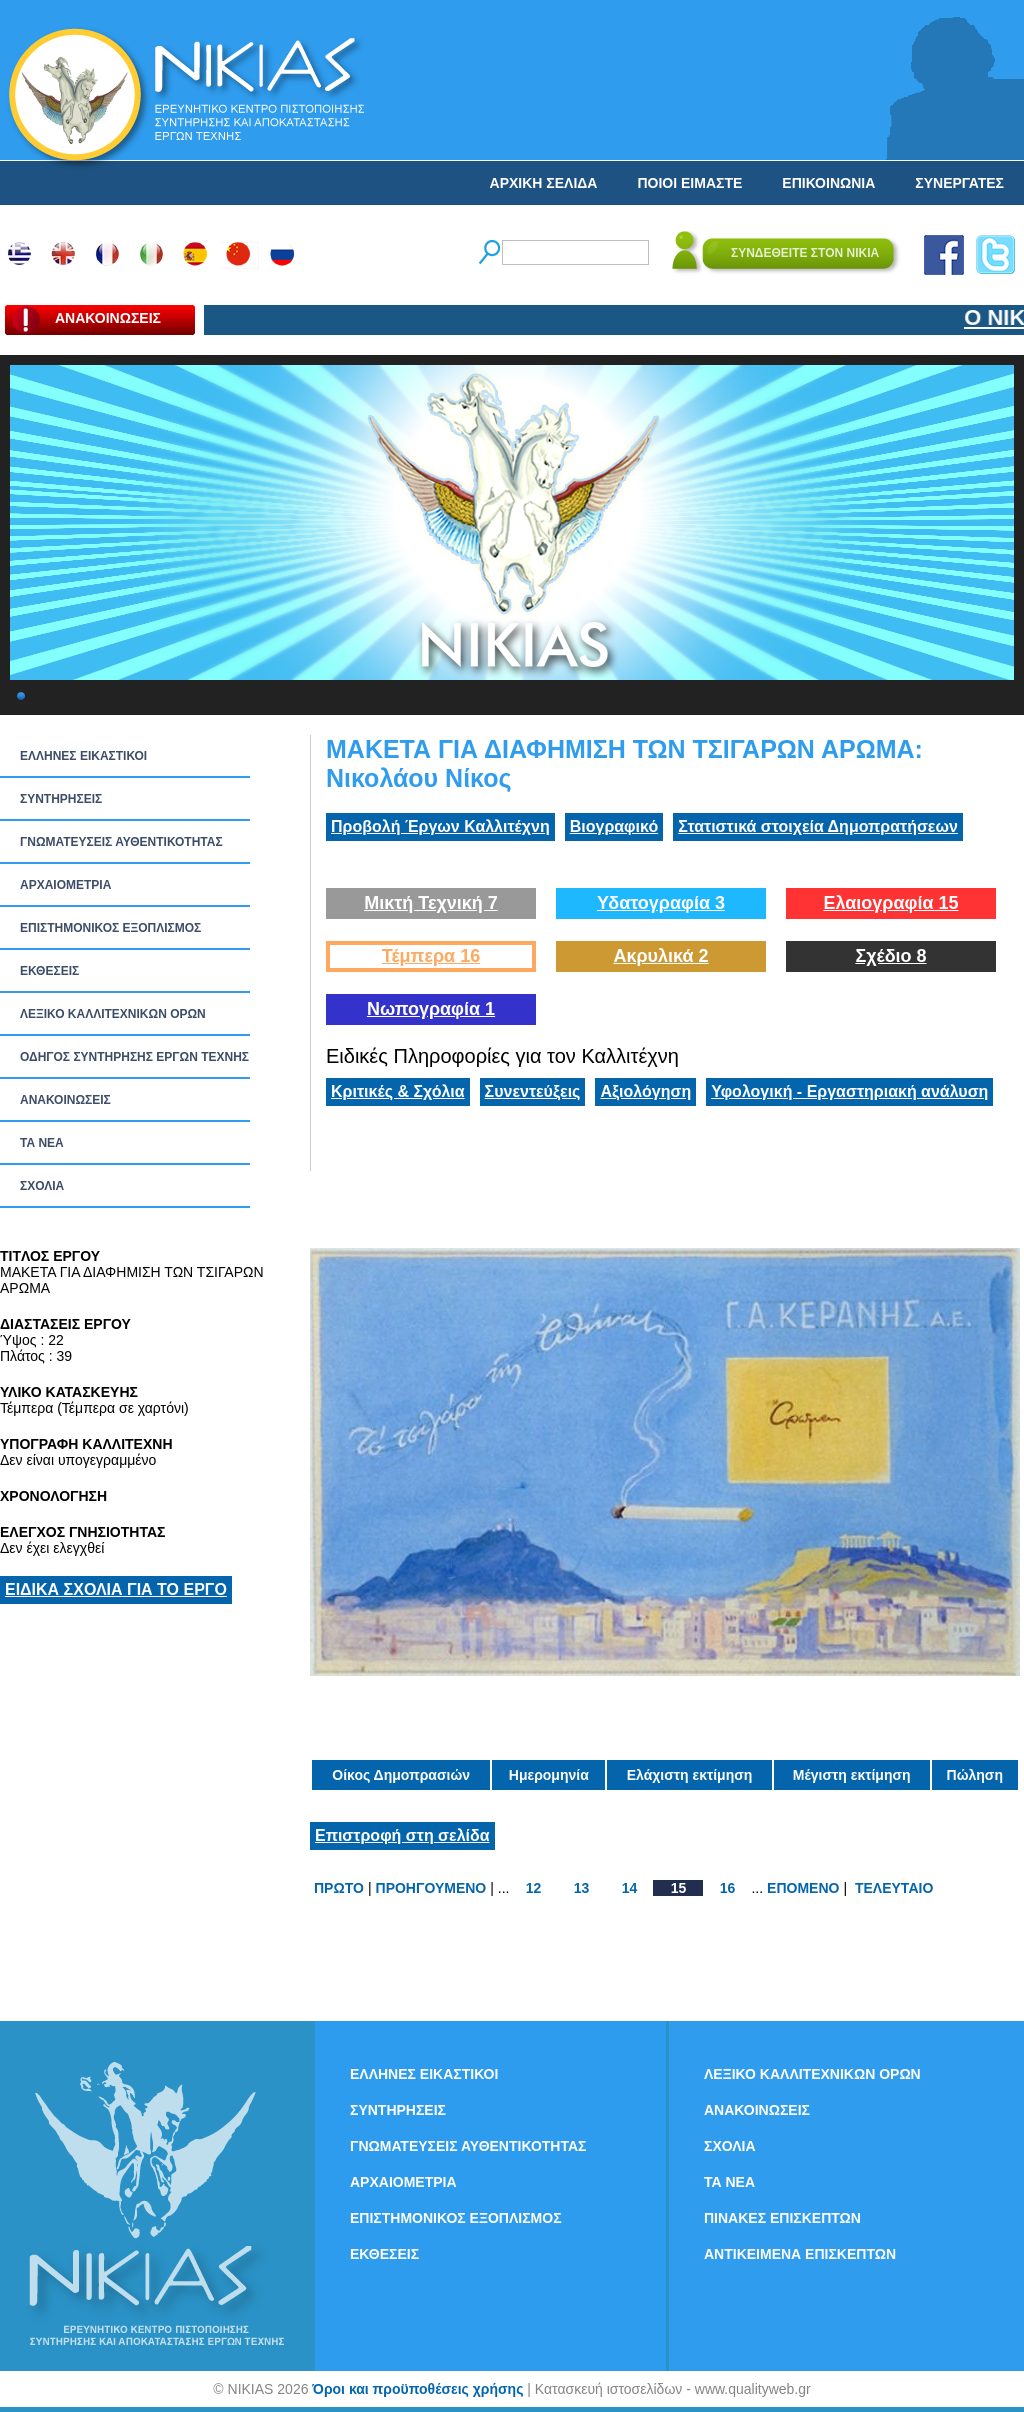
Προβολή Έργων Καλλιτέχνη (440, 826)
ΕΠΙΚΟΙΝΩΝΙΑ (828, 183)
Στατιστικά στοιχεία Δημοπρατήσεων (818, 826)
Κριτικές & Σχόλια (398, 1091)
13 (582, 1888)
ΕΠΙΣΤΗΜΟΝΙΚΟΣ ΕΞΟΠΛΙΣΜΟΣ (110, 928)
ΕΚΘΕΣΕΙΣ (49, 971)
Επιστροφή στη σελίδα (402, 1835)
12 (534, 1888)
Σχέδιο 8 (890, 956)
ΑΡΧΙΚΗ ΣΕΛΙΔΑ (544, 183)
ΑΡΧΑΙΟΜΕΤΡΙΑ (65, 885)
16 (728, 1888)
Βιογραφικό (614, 826)
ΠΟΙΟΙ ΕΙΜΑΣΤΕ (689, 183)
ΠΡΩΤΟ (339, 1888)
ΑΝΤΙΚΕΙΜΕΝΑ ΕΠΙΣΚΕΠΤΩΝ (800, 2254)
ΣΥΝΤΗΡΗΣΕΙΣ (61, 799)
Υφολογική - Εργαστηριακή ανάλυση (849, 1091)
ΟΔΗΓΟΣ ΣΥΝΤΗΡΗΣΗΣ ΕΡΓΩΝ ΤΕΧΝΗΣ (134, 1057)
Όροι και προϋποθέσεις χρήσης (417, 2389)
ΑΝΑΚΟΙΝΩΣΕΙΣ (65, 1100)
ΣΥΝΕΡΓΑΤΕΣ (959, 183)
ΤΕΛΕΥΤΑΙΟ (894, 1888)
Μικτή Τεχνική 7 (431, 903)
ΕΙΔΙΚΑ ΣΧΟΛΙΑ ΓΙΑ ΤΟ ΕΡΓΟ (116, 1589)
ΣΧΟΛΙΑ (42, 1186)
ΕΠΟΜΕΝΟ (803, 1888)
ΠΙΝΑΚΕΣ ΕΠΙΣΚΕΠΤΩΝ (782, 2218)
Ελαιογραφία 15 (890, 903)
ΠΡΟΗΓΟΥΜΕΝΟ (431, 1888)
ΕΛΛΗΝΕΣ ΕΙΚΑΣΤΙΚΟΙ (83, 756)
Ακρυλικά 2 (660, 956)
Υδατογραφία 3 (661, 903)
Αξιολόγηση (645, 1091)
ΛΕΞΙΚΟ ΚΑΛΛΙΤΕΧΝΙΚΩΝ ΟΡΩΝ (113, 1014)
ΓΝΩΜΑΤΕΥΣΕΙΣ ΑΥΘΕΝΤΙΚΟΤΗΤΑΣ (121, 842)
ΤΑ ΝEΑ (42, 1143)
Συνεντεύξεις (533, 1091)
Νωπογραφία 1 (431, 1009)
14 (630, 1888)
